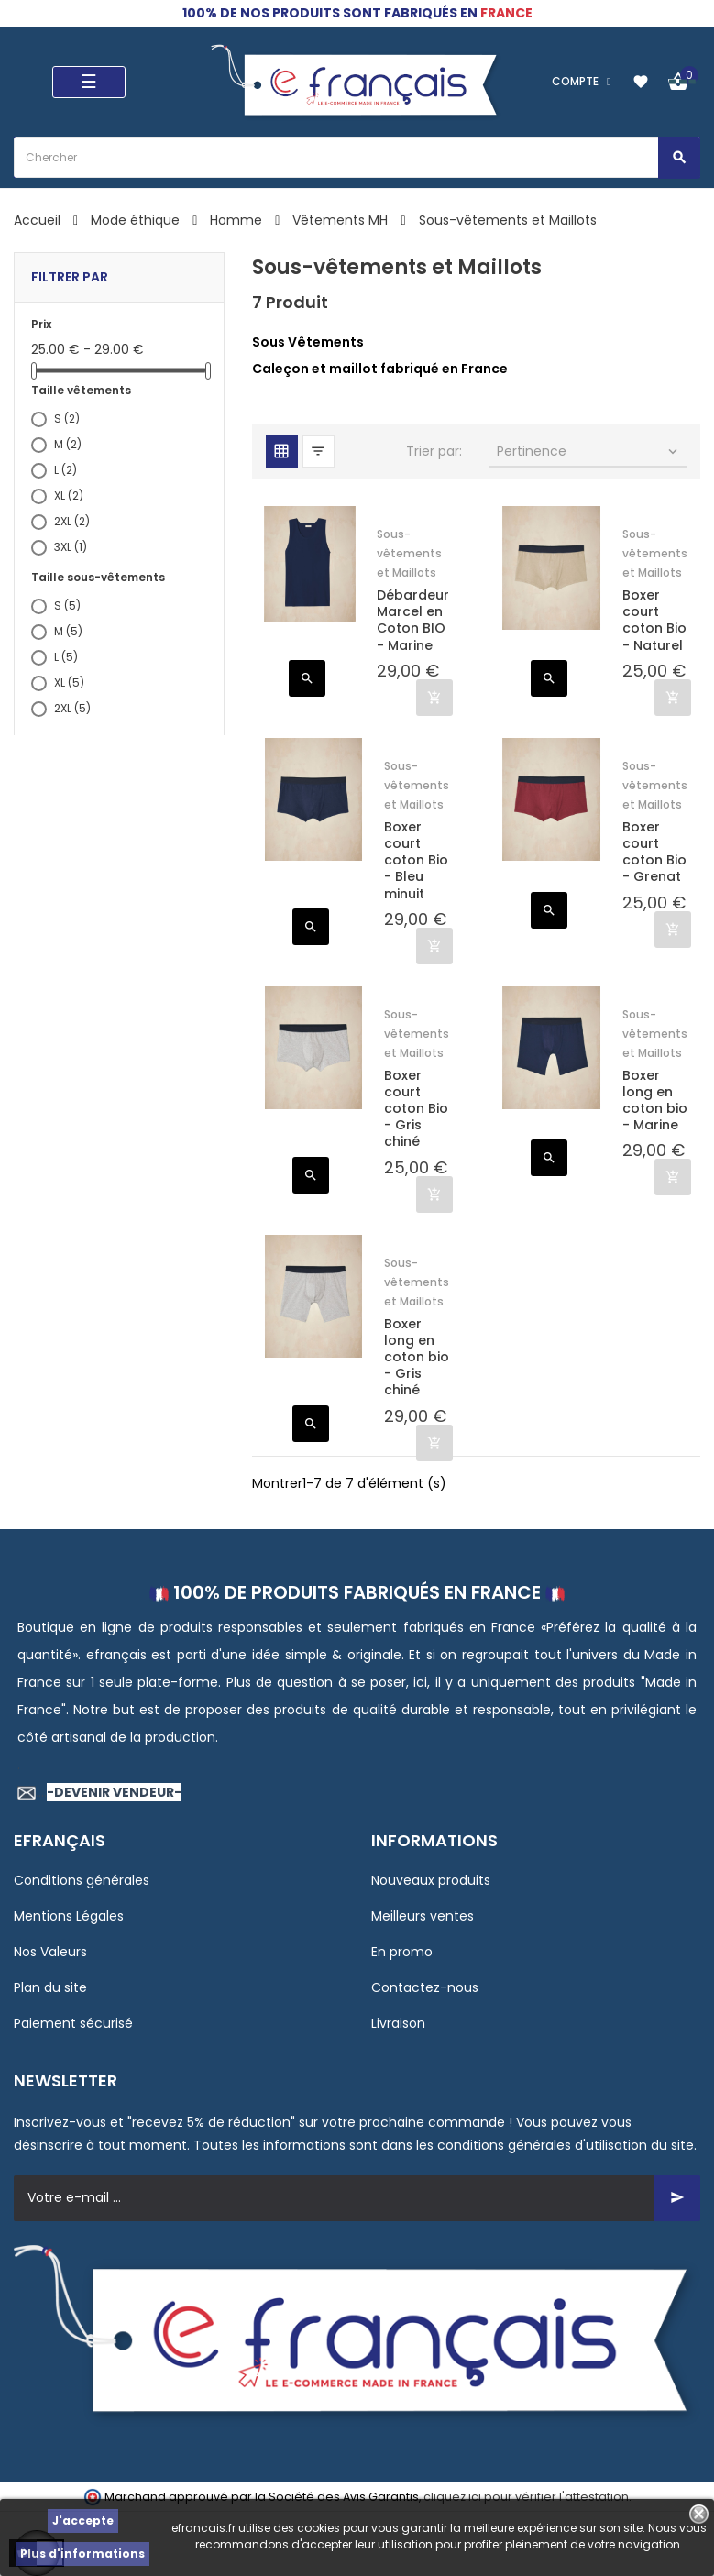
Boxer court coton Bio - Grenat (654, 852)
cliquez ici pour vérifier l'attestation (526, 2496)
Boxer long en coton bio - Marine (654, 1100)
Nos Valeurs (50, 1952)
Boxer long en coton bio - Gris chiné (416, 1357)
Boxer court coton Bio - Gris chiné (416, 1108)
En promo (402, 1952)
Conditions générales (81, 1880)
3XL (70, 547)
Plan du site (50, 1987)
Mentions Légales (69, 1916)
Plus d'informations (82, 2553)
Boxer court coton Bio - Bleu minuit (416, 860)
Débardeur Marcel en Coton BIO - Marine (413, 620)
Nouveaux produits (430, 1880)
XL (68, 495)
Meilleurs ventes (422, 1916)
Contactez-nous (424, 1987)
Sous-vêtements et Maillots (409, 553)
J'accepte (83, 2520)
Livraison (398, 2023)
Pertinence (589, 451)
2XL (72, 521)
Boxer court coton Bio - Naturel (654, 620)
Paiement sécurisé (73, 2023)
